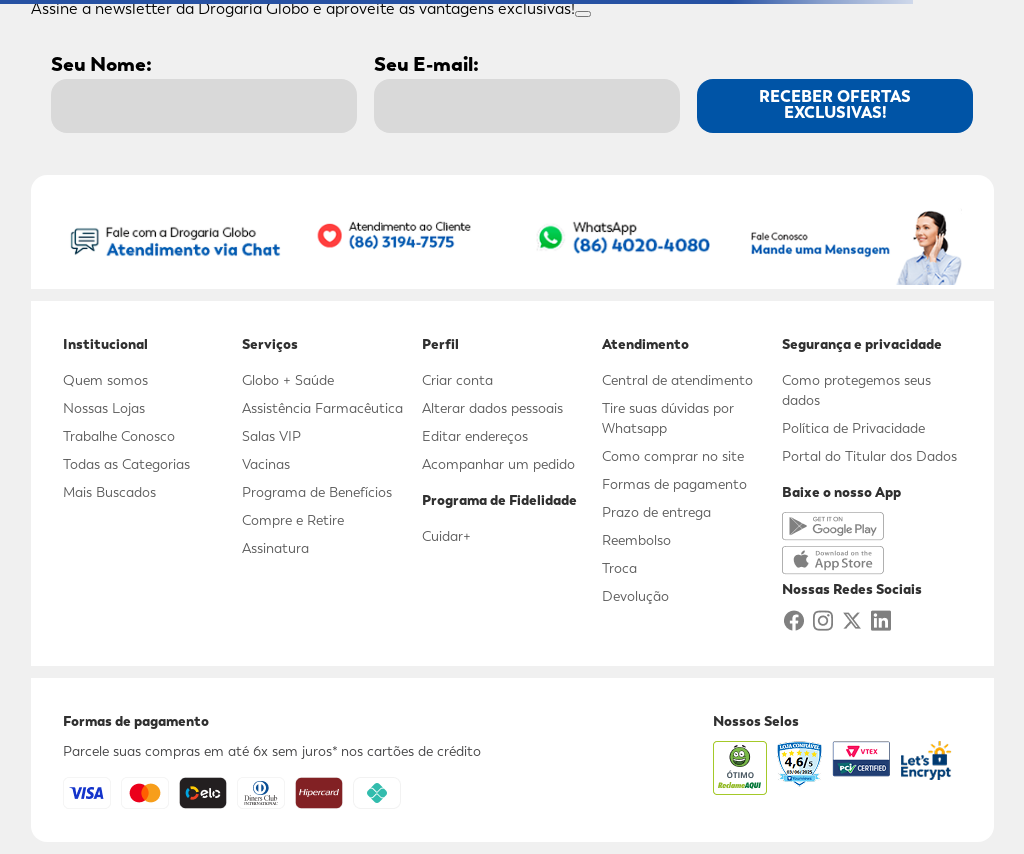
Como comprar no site (673, 456)
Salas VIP (271, 436)
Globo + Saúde (288, 380)
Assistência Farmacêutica (322, 408)
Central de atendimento (677, 380)
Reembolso (636, 540)
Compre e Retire (293, 520)
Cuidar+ (446, 536)
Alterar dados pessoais (492, 408)
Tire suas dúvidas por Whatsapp (668, 418)
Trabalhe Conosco (119, 436)
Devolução (635, 596)
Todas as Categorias (126, 464)
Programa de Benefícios (317, 492)
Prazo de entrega (656, 512)
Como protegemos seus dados (856, 390)
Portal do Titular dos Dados (869, 456)
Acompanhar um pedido (498, 464)
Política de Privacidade (853, 428)
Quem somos (105, 380)
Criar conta (457, 380)
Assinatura (275, 548)
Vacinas (266, 464)
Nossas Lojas (104, 408)
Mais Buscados (109, 492)
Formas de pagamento (674, 484)
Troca (619, 568)
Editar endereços (475, 436)
